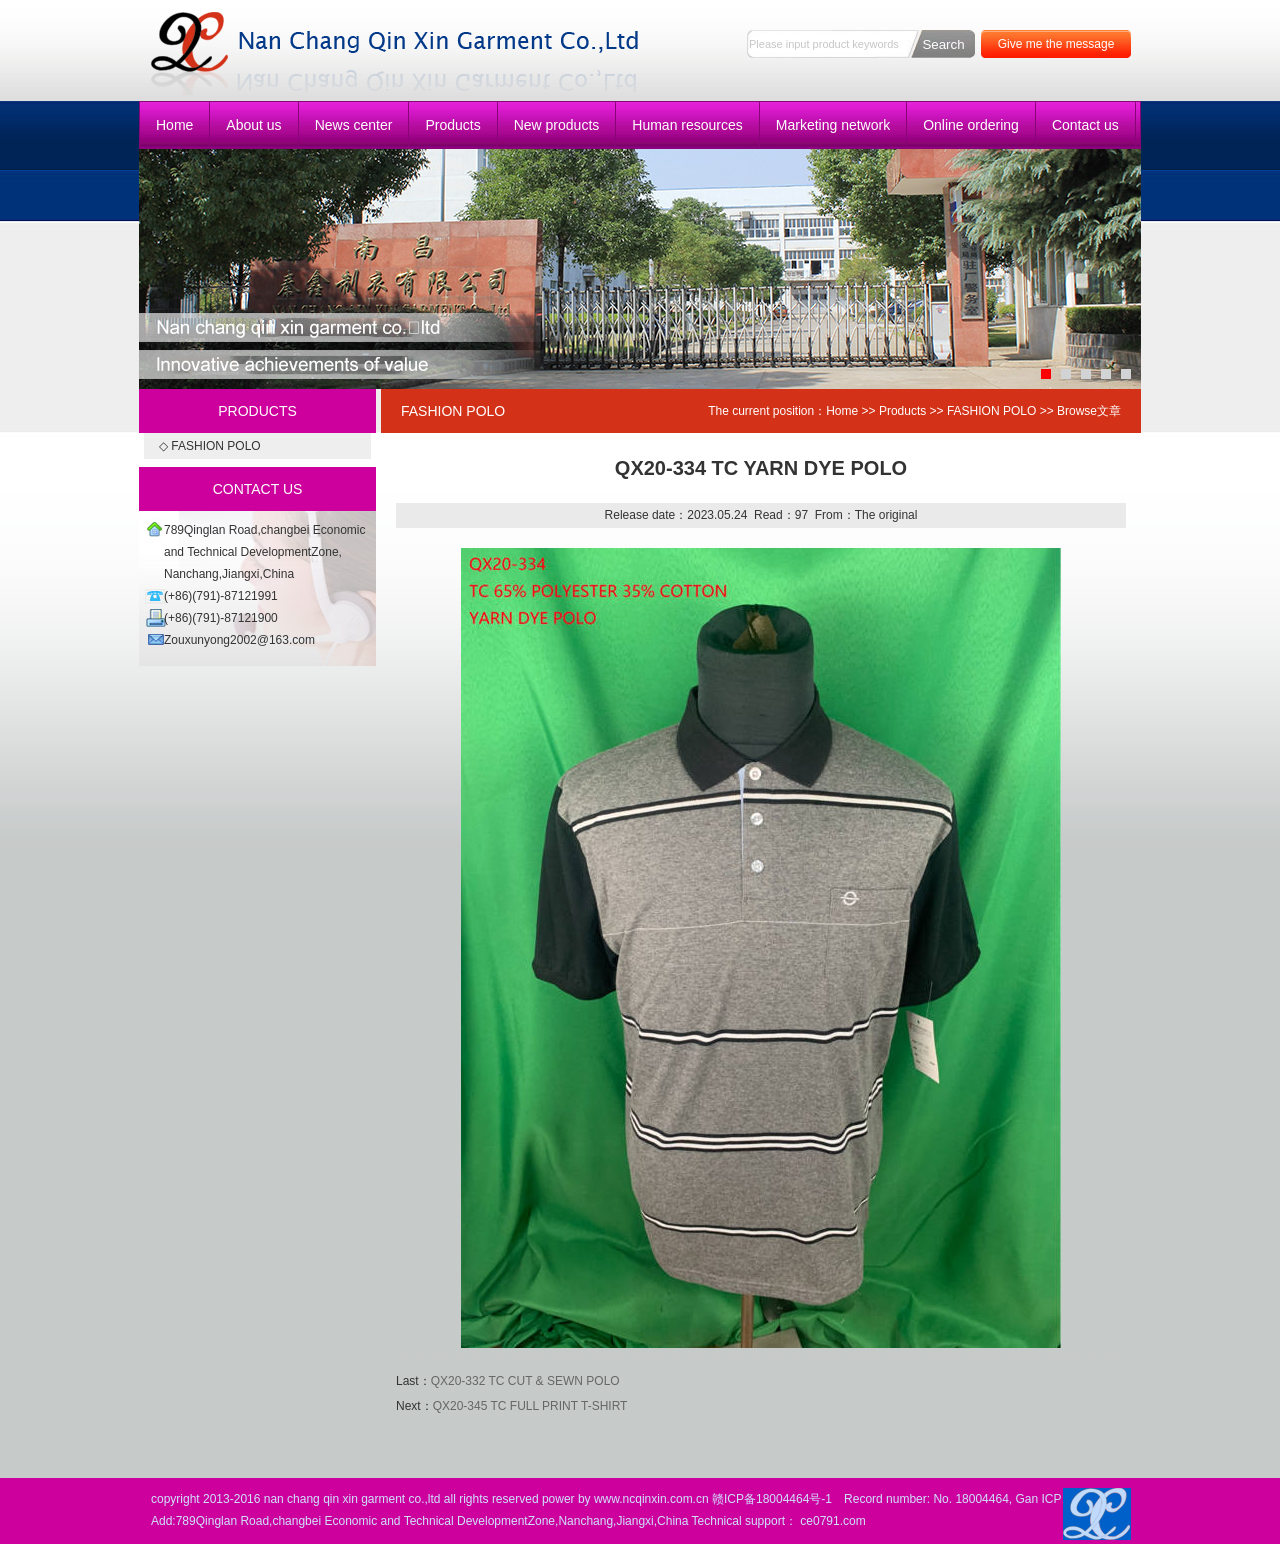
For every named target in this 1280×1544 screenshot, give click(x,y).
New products (557, 125)
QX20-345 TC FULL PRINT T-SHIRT (530, 1406)
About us (253, 125)
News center (354, 125)
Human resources (687, 125)
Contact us (1085, 125)
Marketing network (833, 125)
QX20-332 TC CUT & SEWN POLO (525, 1381)
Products (452, 125)
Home (174, 125)
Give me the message (1056, 44)
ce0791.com (832, 1521)
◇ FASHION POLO (210, 446)
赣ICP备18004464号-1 (772, 1499)
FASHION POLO (991, 411)
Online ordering (971, 125)
